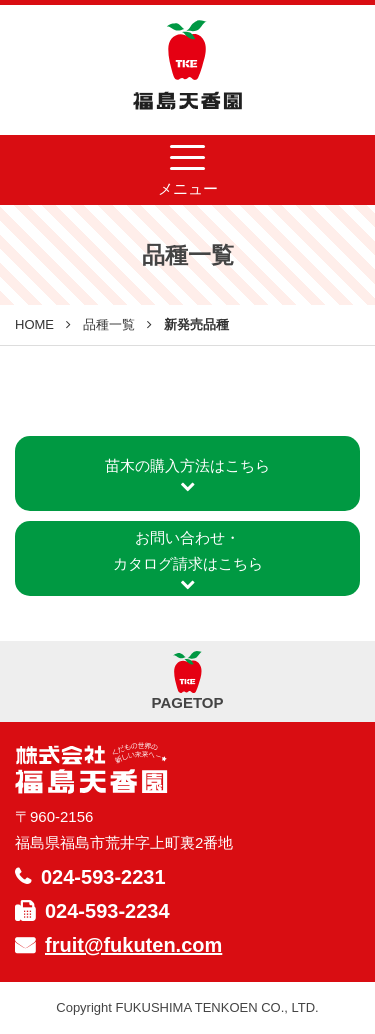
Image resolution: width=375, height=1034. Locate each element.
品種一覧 (109, 324)
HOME (34, 324)
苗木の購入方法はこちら (187, 475)
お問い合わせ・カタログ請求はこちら (188, 560)
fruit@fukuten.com (133, 945)
